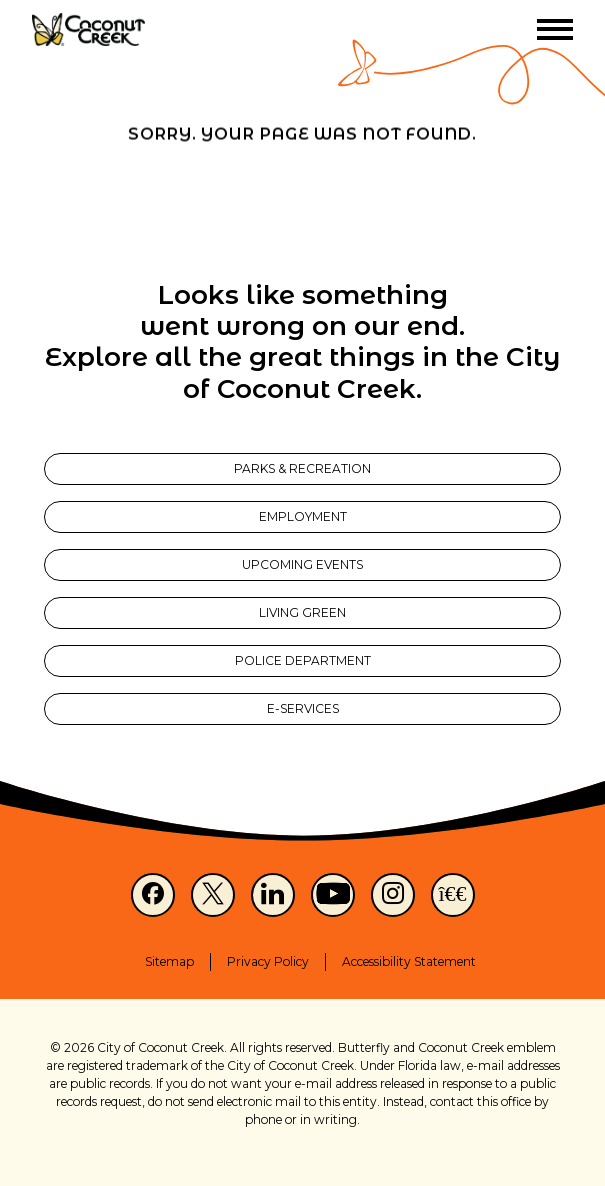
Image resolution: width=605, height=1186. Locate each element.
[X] (213, 895)
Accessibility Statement (409, 961)
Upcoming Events (302, 564)
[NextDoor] (453, 895)
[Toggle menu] (555, 29)
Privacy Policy (268, 961)
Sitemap (169, 961)
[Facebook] (153, 895)
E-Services (303, 708)
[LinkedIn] (273, 895)
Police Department (303, 660)
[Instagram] (393, 895)
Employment (303, 516)
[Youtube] (333, 895)
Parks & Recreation (302, 468)
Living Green (302, 612)
